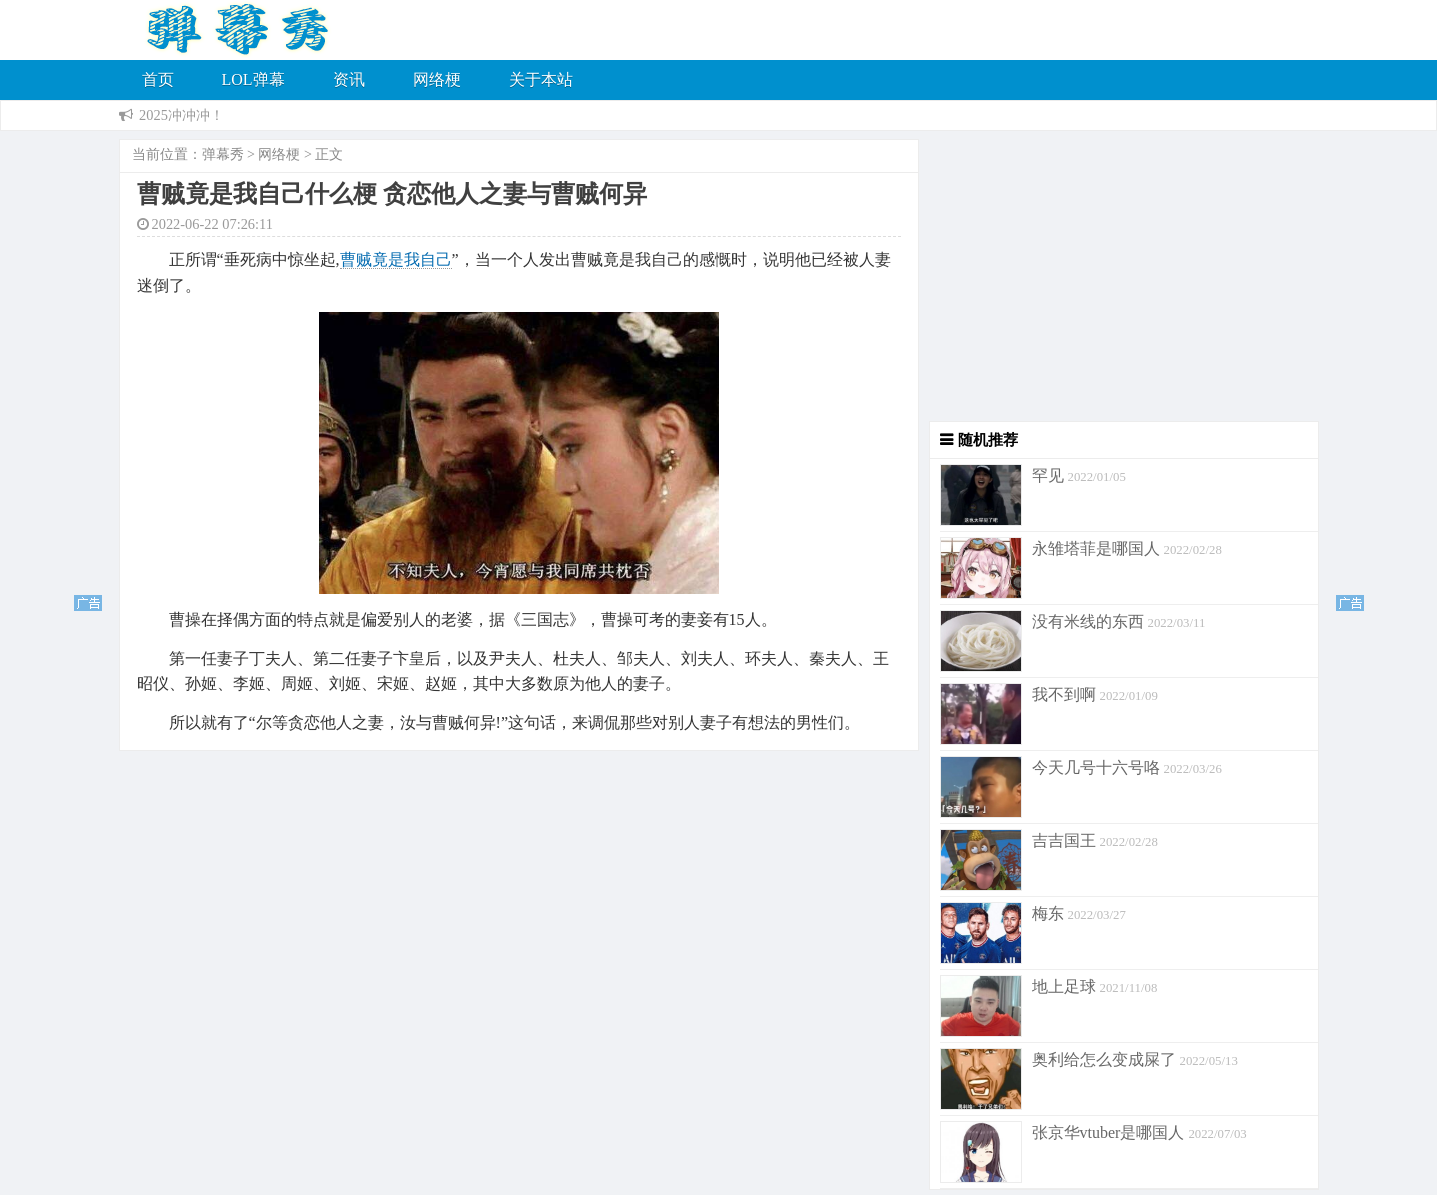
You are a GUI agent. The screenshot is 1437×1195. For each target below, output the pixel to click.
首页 (158, 79)
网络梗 (437, 79)
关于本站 (541, 79)
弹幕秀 (223, 154)
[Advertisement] (1119, 281)
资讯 (349, 79)
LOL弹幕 (253, 79)
